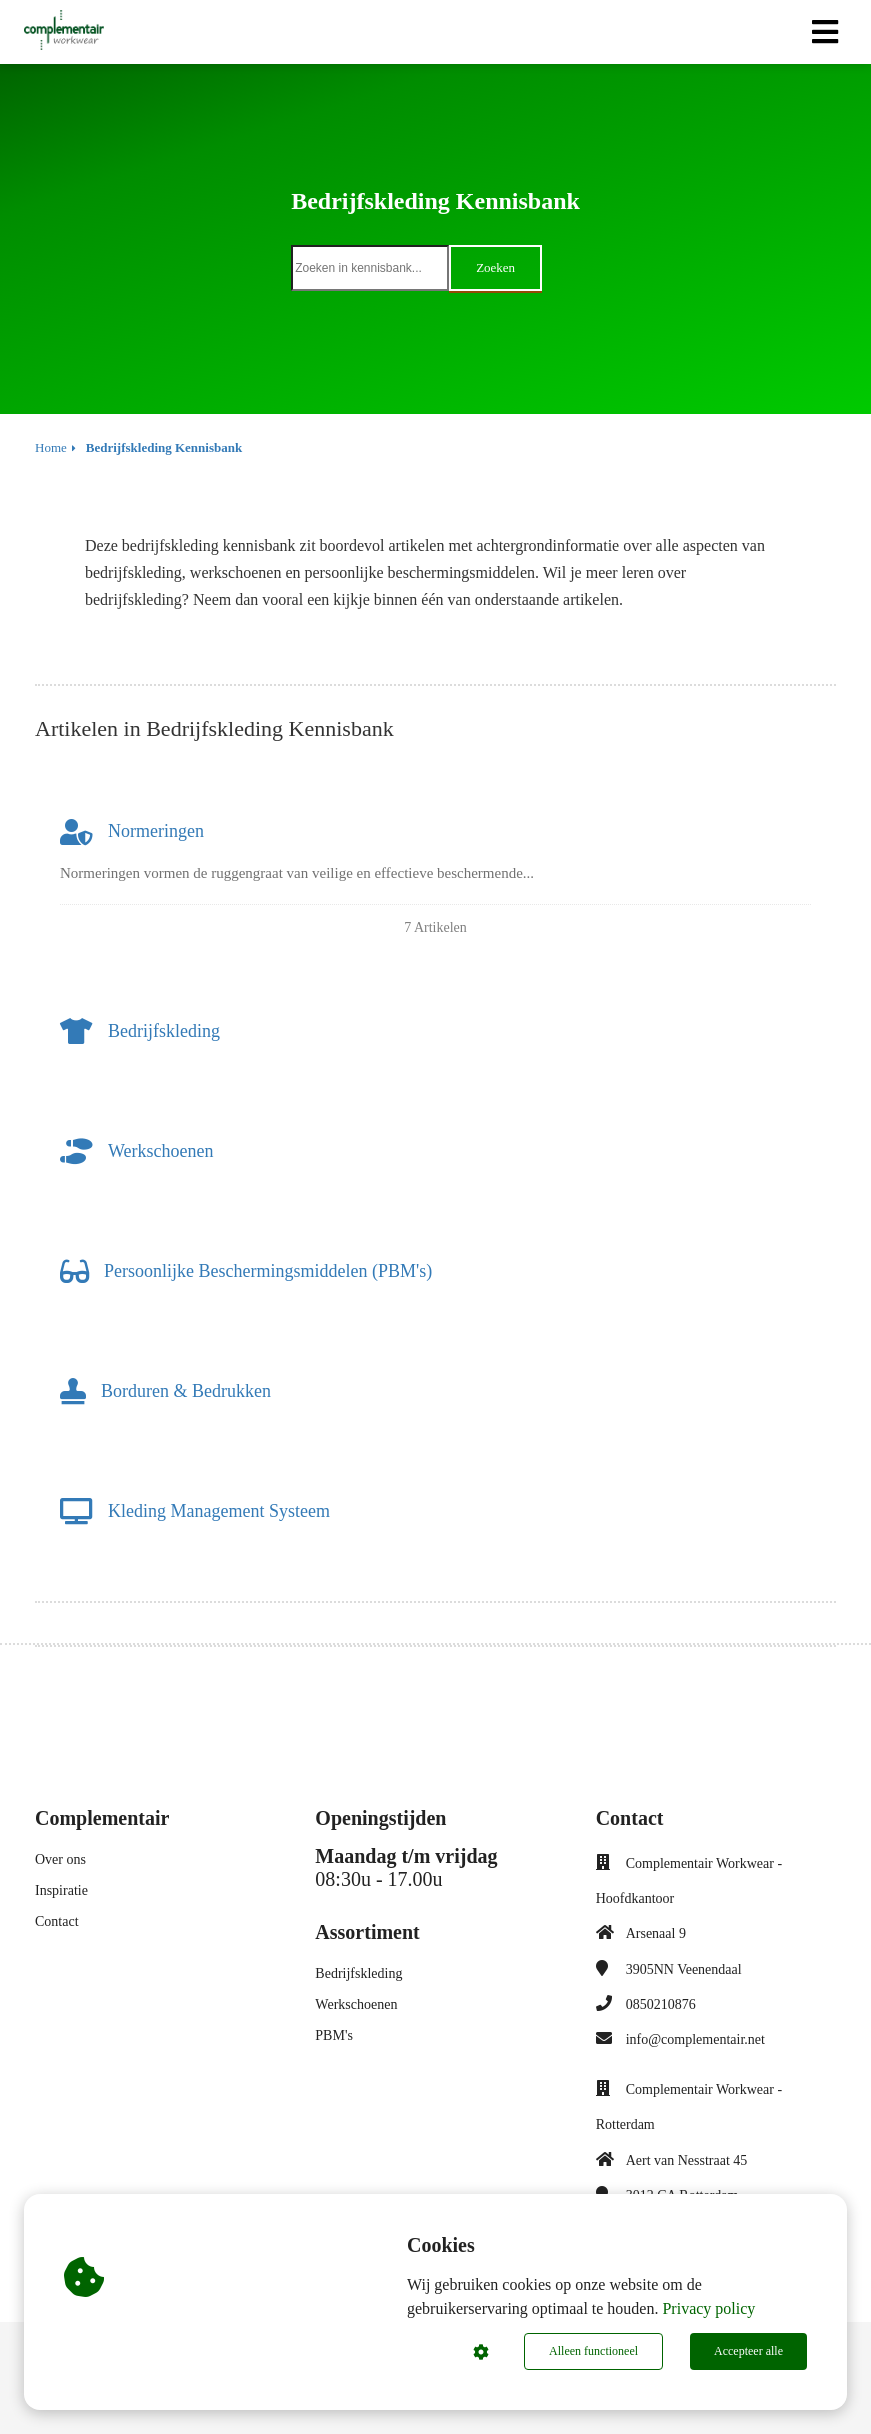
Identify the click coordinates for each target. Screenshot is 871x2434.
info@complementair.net (695, 2039)
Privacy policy (708, 2308)
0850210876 (661, 2004)
